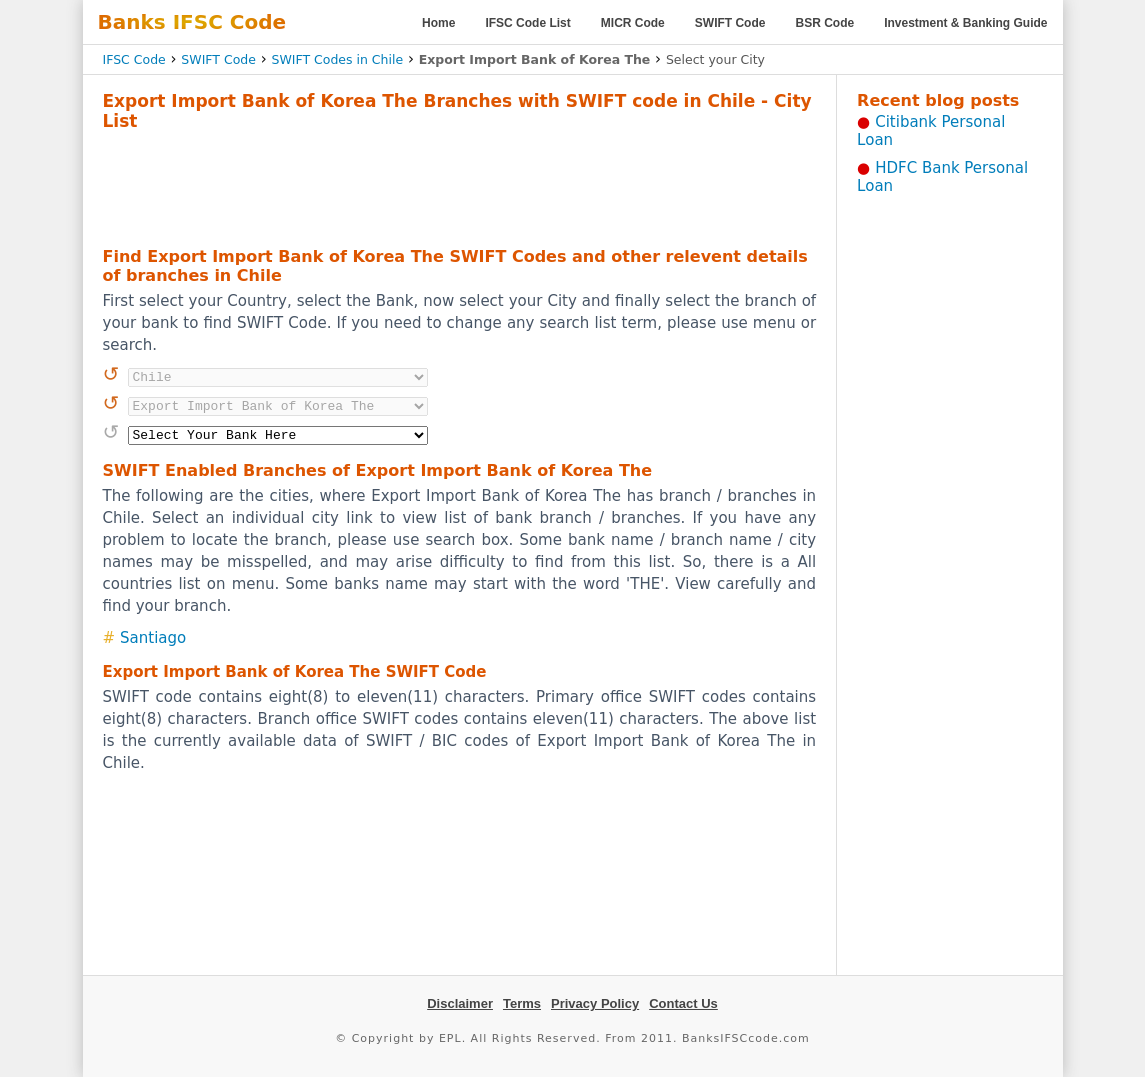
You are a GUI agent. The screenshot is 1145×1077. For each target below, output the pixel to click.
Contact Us (683, 1003)
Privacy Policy (595, 1003)
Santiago (153, 638)
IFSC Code (134, 59)
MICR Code (633, 23)
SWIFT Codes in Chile (337, 59)
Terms (522, 1003)
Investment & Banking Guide (965, 23)
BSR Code (824, 23)
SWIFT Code (730, 23)
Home (438, 23)
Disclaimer (460, 1003)
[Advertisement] (459, 186)
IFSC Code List (527, 23)
